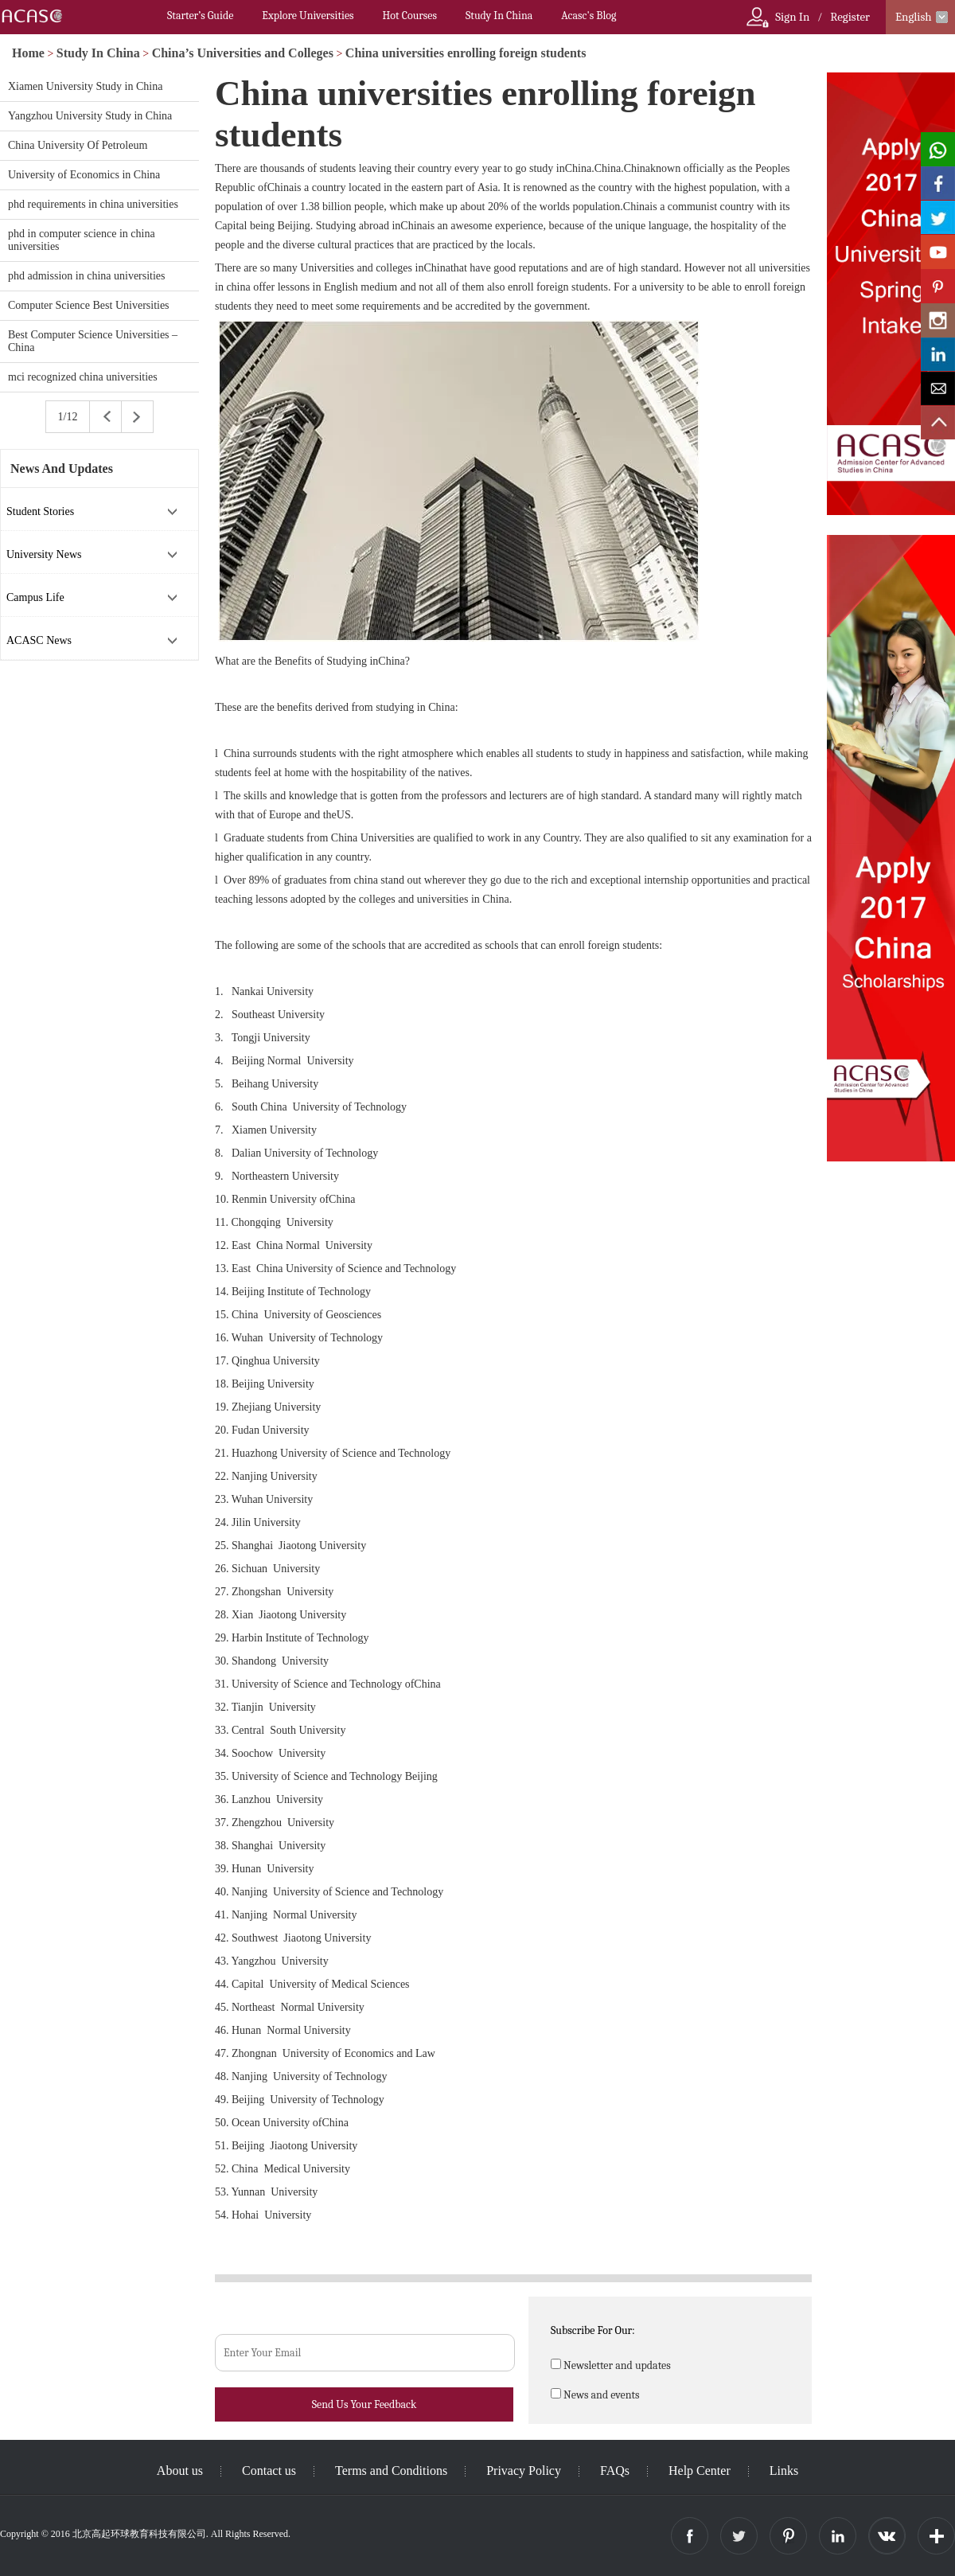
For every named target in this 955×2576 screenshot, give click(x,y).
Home (28, 53)
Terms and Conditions (391, 2470)
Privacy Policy (523, 2470)
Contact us (269, 2470)
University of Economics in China (84, 175)
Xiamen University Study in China (85, 86)
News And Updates (61, 468)
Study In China (499, 15)
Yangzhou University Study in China (90, 116)
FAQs (615, 2470)
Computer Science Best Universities (89, 305)
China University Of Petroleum (77, 145)
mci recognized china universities (83, 377)
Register (850, 17)
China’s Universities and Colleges (242, 53)
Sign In (792, 17)
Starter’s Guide (200, 15)
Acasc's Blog (588, 15)
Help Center (699, 2470)
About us (180, 2470)
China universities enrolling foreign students (466, 53)
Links (784, 2470)
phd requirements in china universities (93, 204)
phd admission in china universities (87, 276)
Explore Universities (307, 15)
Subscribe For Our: (593, 2330)
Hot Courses (410, 15)
